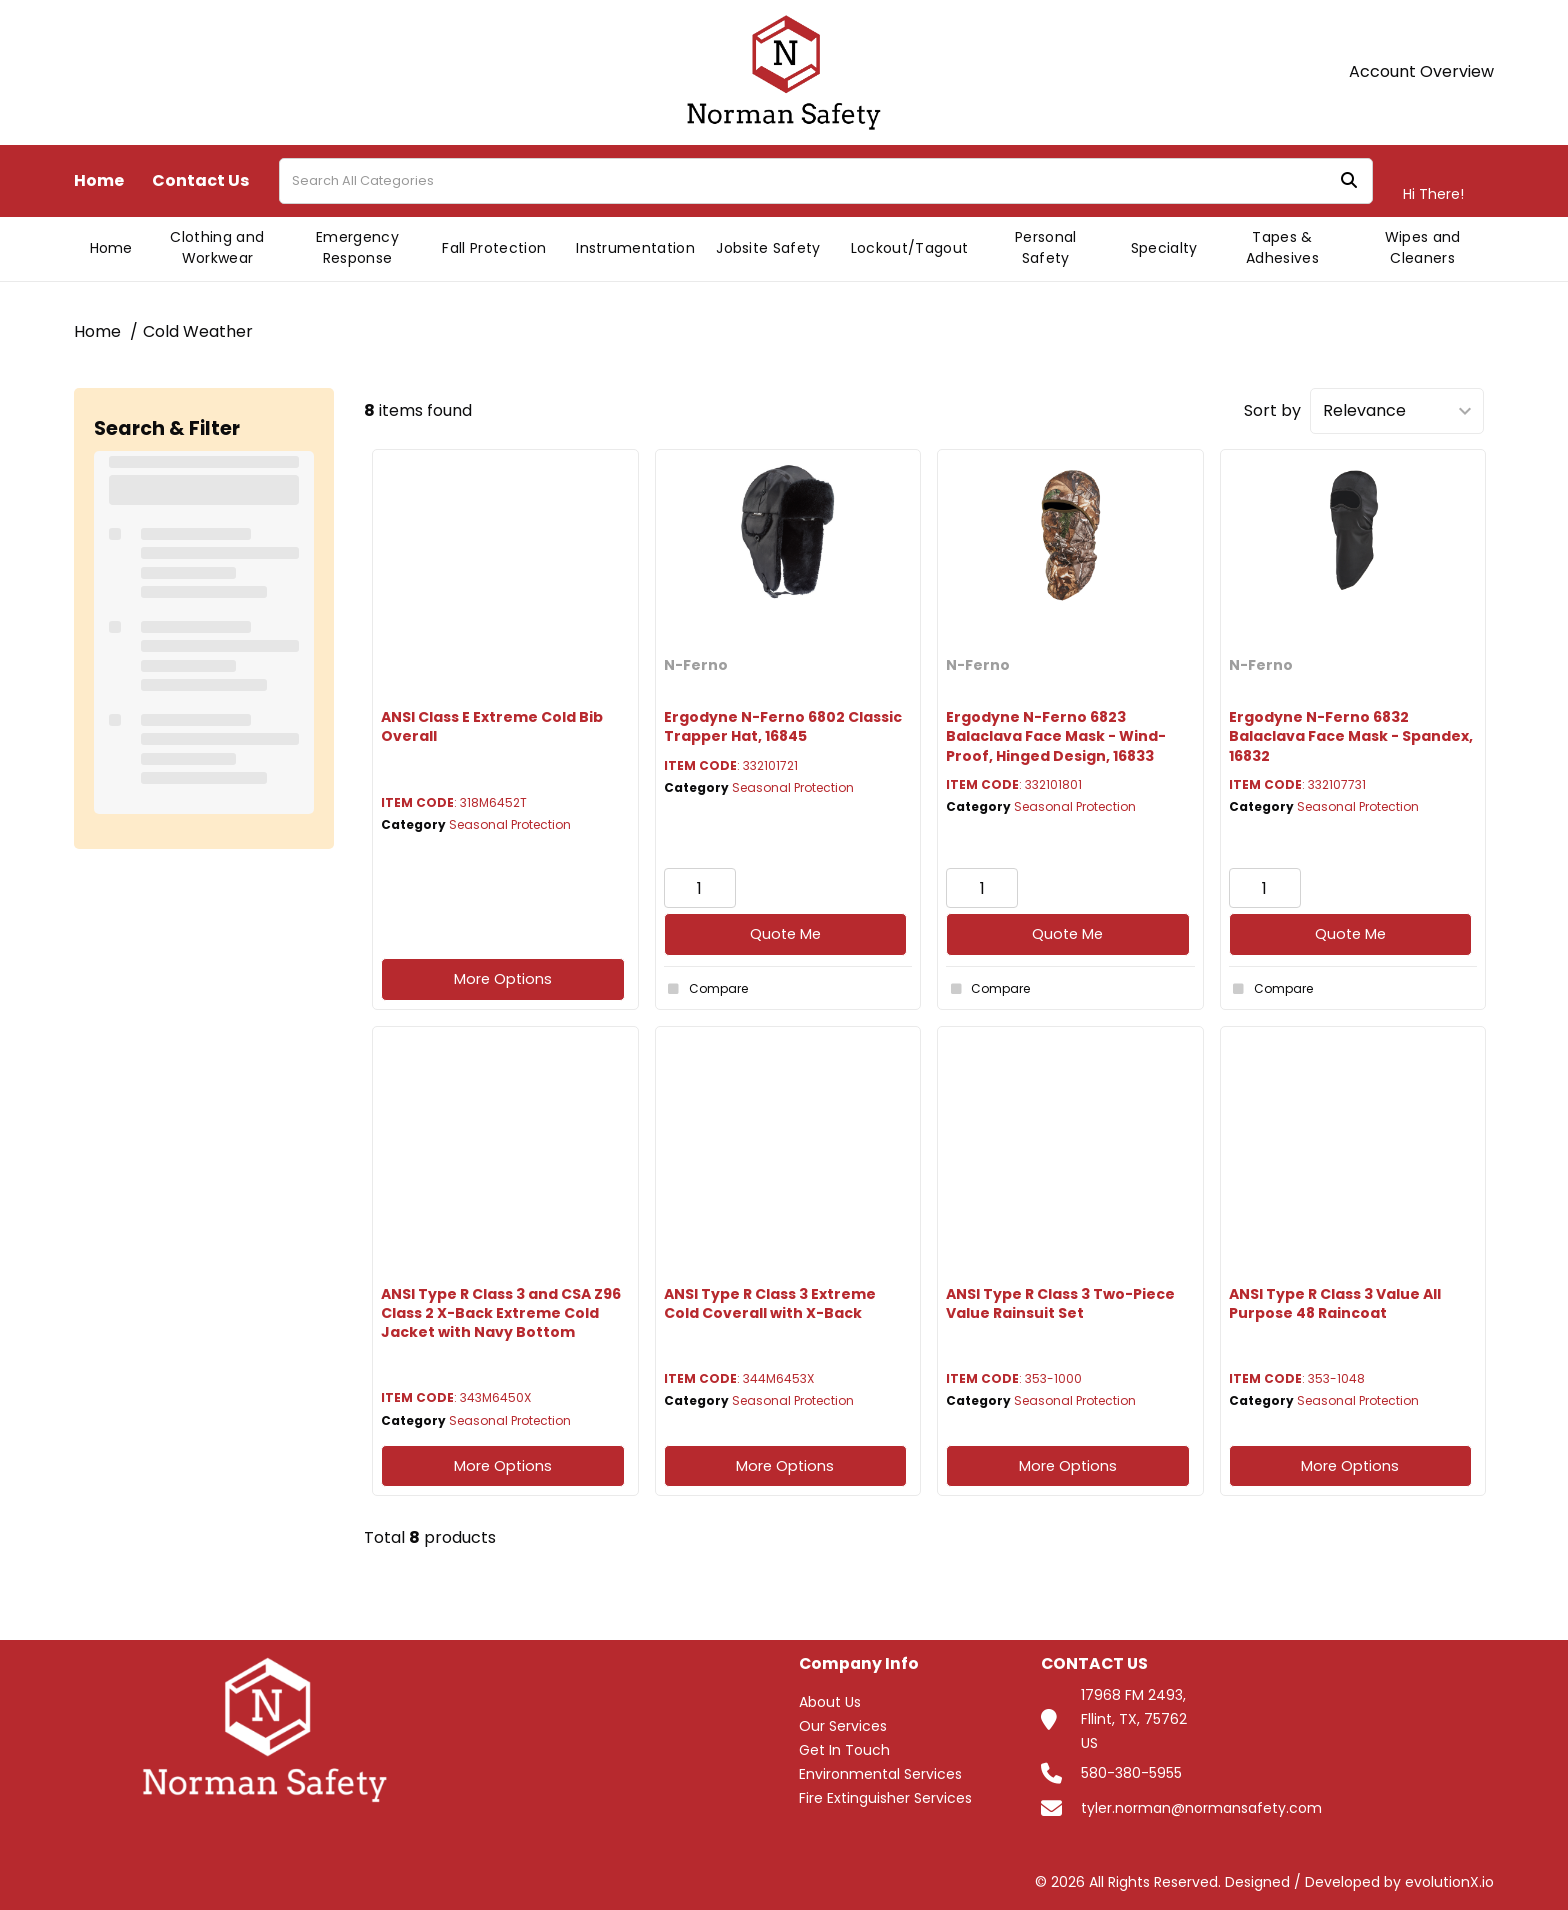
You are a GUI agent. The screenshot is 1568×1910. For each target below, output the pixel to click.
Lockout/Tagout (909, 248)
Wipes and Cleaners (1423, 247)
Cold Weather (198, 331)
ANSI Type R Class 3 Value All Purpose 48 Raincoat (1335, 1303)
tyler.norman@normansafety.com (1201, 1808)
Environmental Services (880, 1774)
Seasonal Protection (510, 824)
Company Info (859, 1664)
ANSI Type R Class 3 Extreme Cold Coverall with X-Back (770, 1303)
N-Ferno (696, 665)
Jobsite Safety (768, 248)
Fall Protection (494, 248)
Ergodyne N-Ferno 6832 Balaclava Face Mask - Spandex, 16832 (1351, 736)
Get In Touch (844, 1750)
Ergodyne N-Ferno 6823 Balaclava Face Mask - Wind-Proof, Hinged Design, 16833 (1056, 736)
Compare (706, 989)
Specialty (1164, 248)
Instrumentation (635, 248)
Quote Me (785, 934)
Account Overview (1421, 72)
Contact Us (200, 181)
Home (99, 181)
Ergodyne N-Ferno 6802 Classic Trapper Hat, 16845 (783, 726)
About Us (830, 1702)
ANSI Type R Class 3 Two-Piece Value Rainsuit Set (1060, 1303)
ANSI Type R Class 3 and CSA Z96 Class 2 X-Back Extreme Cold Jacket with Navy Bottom (501, 1313)
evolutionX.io (1449, 1882)
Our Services (843, 1726)
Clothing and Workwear (217, 247)
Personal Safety (1046, 247)
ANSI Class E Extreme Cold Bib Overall (492, 726)
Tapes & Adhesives (1282, 247)
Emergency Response (357, 247)
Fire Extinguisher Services (885, 1798)
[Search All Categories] (826, 181)
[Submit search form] (1349, 181)
